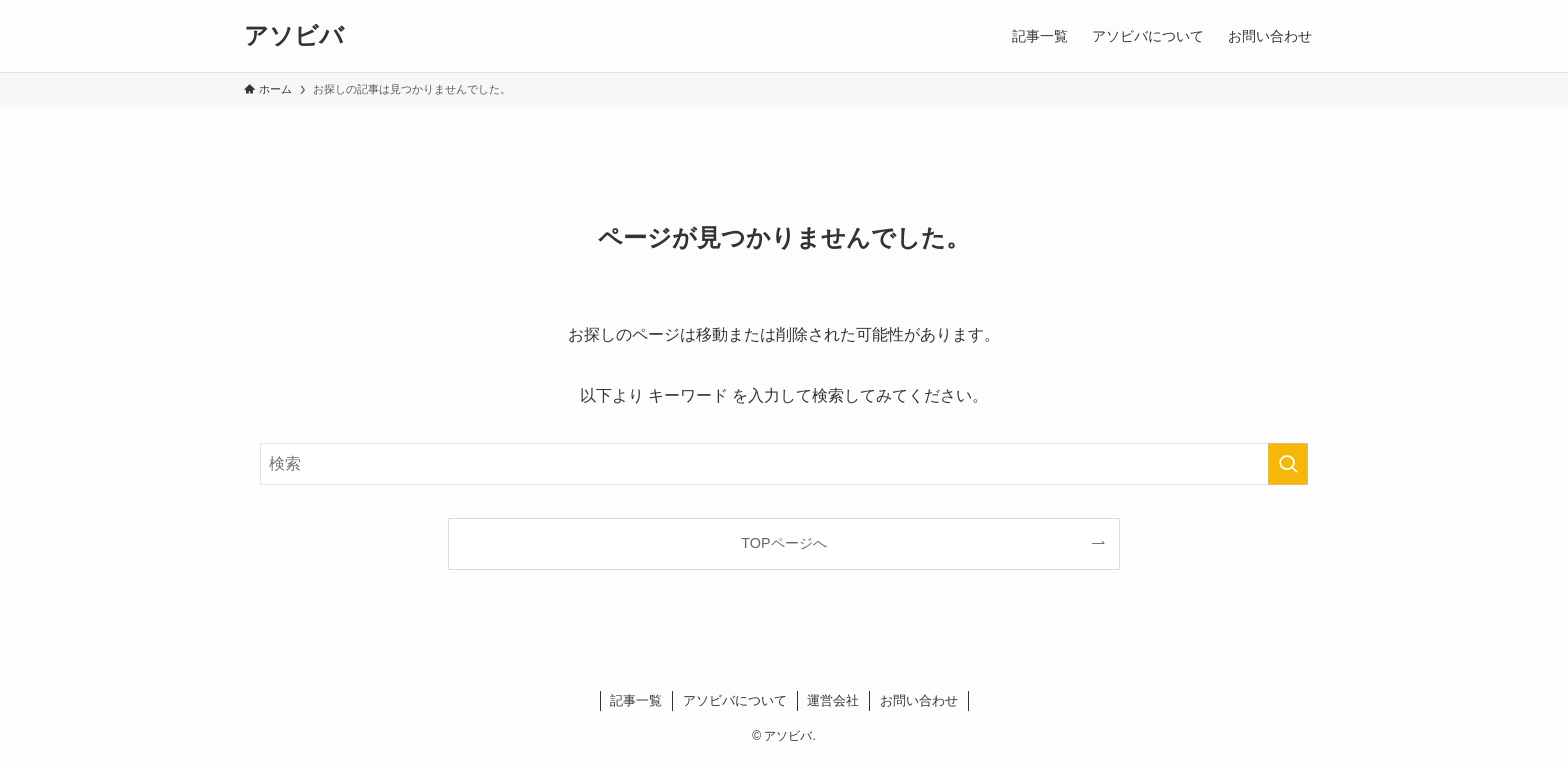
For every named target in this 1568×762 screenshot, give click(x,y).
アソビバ (294, 36)
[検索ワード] (784, 464)
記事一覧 (636, 700)
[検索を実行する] (1288, 464)
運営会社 (833, 700)
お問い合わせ (919, 700)
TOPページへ (783, 543)
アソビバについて (735, 700)
